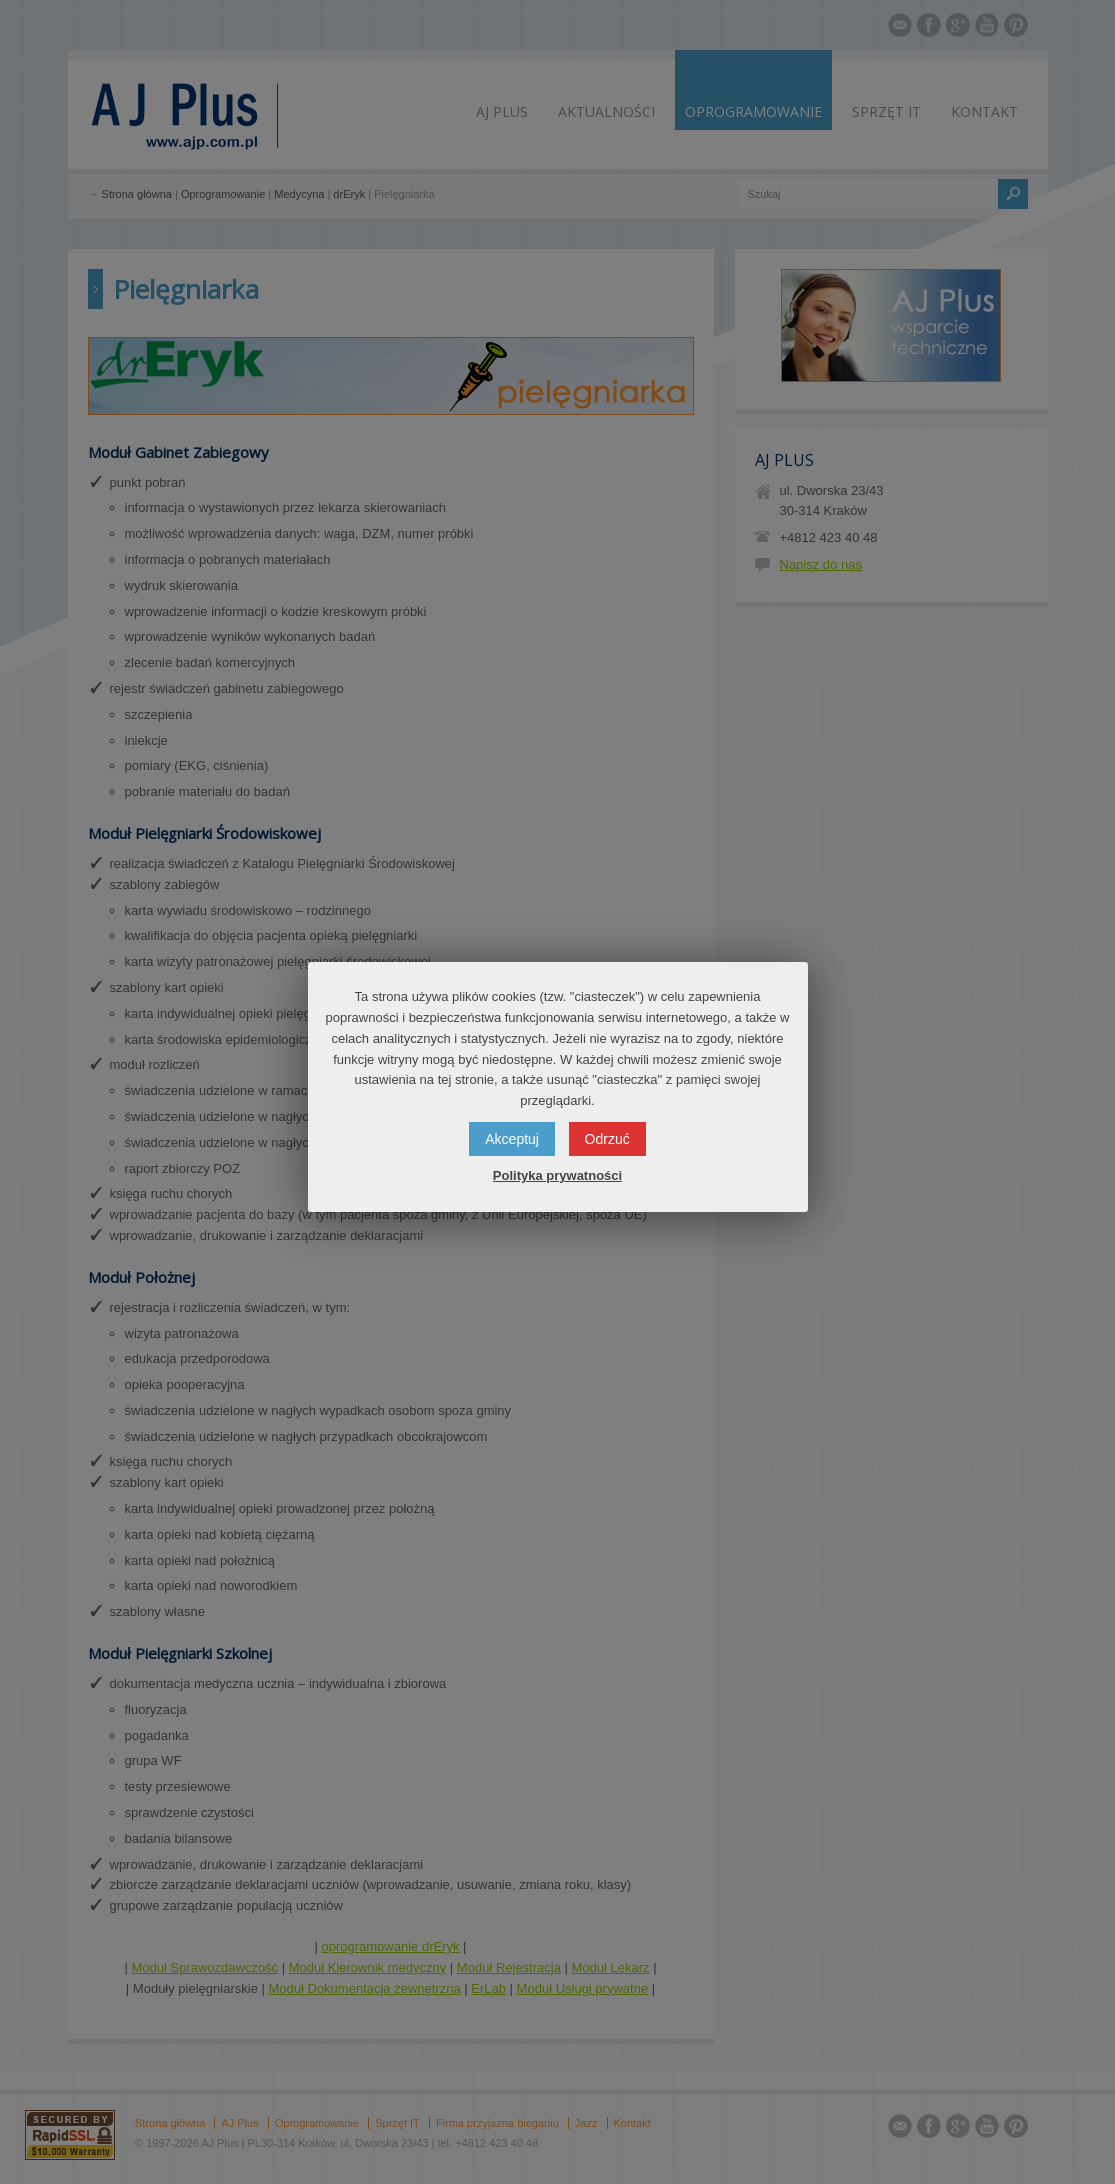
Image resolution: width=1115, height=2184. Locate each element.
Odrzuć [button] (607, 1139)
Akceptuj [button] (512, 1139)
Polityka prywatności (557, 1175)
